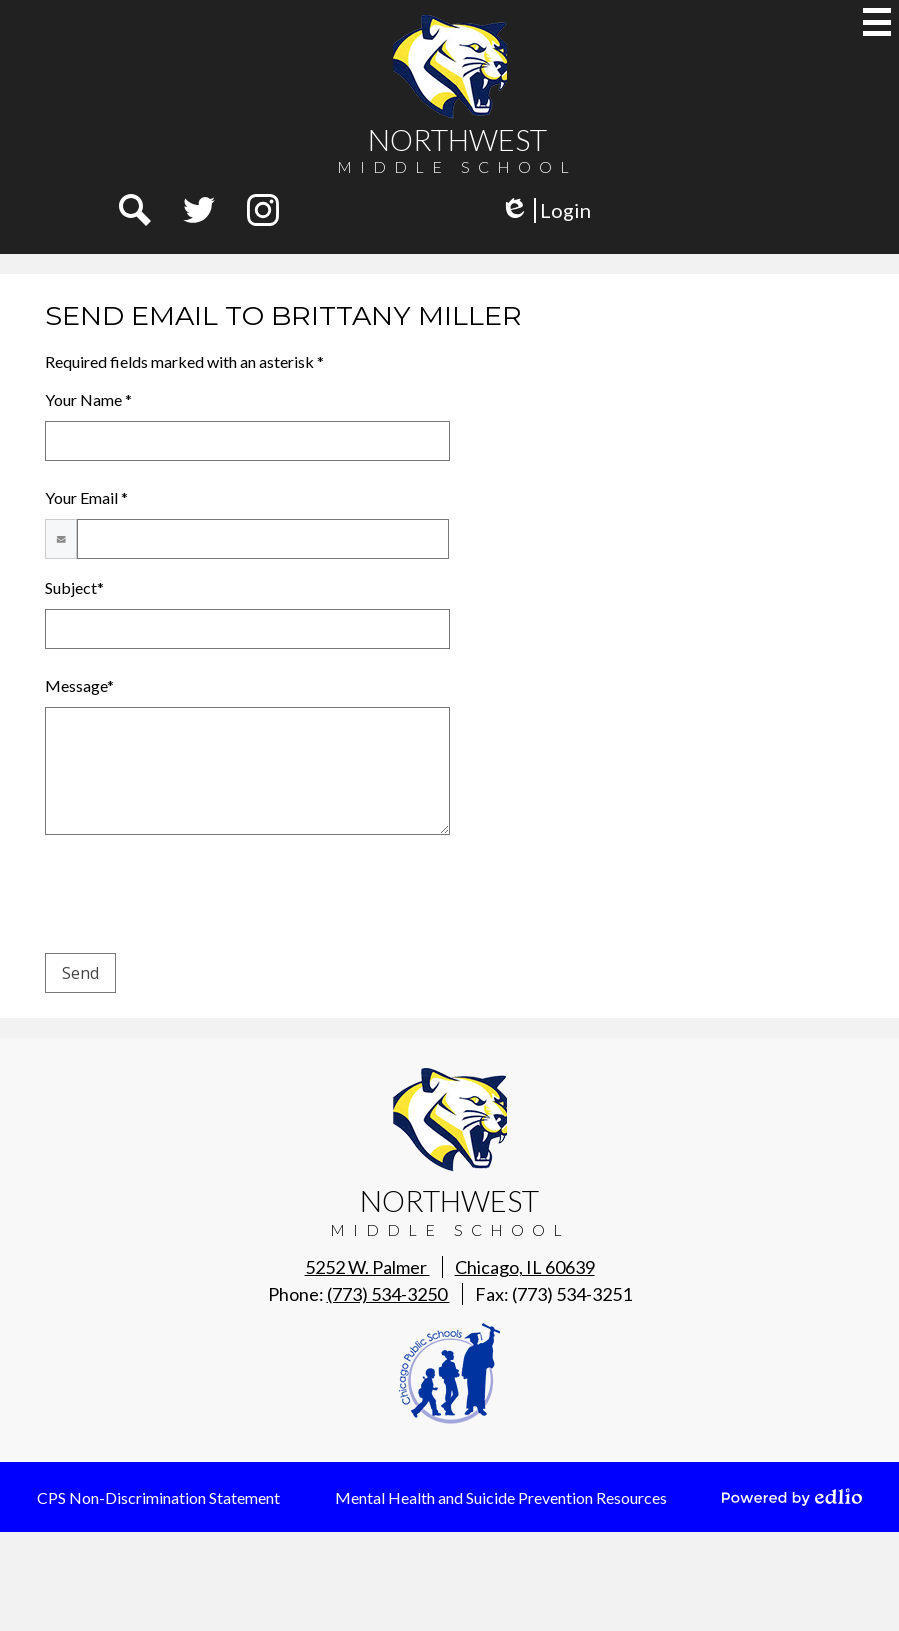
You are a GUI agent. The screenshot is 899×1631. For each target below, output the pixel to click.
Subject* (74, 587)
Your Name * (88, 399)
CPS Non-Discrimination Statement (158, 1497)
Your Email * (86, 497)
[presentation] (197, 898)
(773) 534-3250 (388, 1294)
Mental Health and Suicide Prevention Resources (501, 1497)
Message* (79, 685)
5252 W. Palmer (450, 1267)
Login (545, 210)
